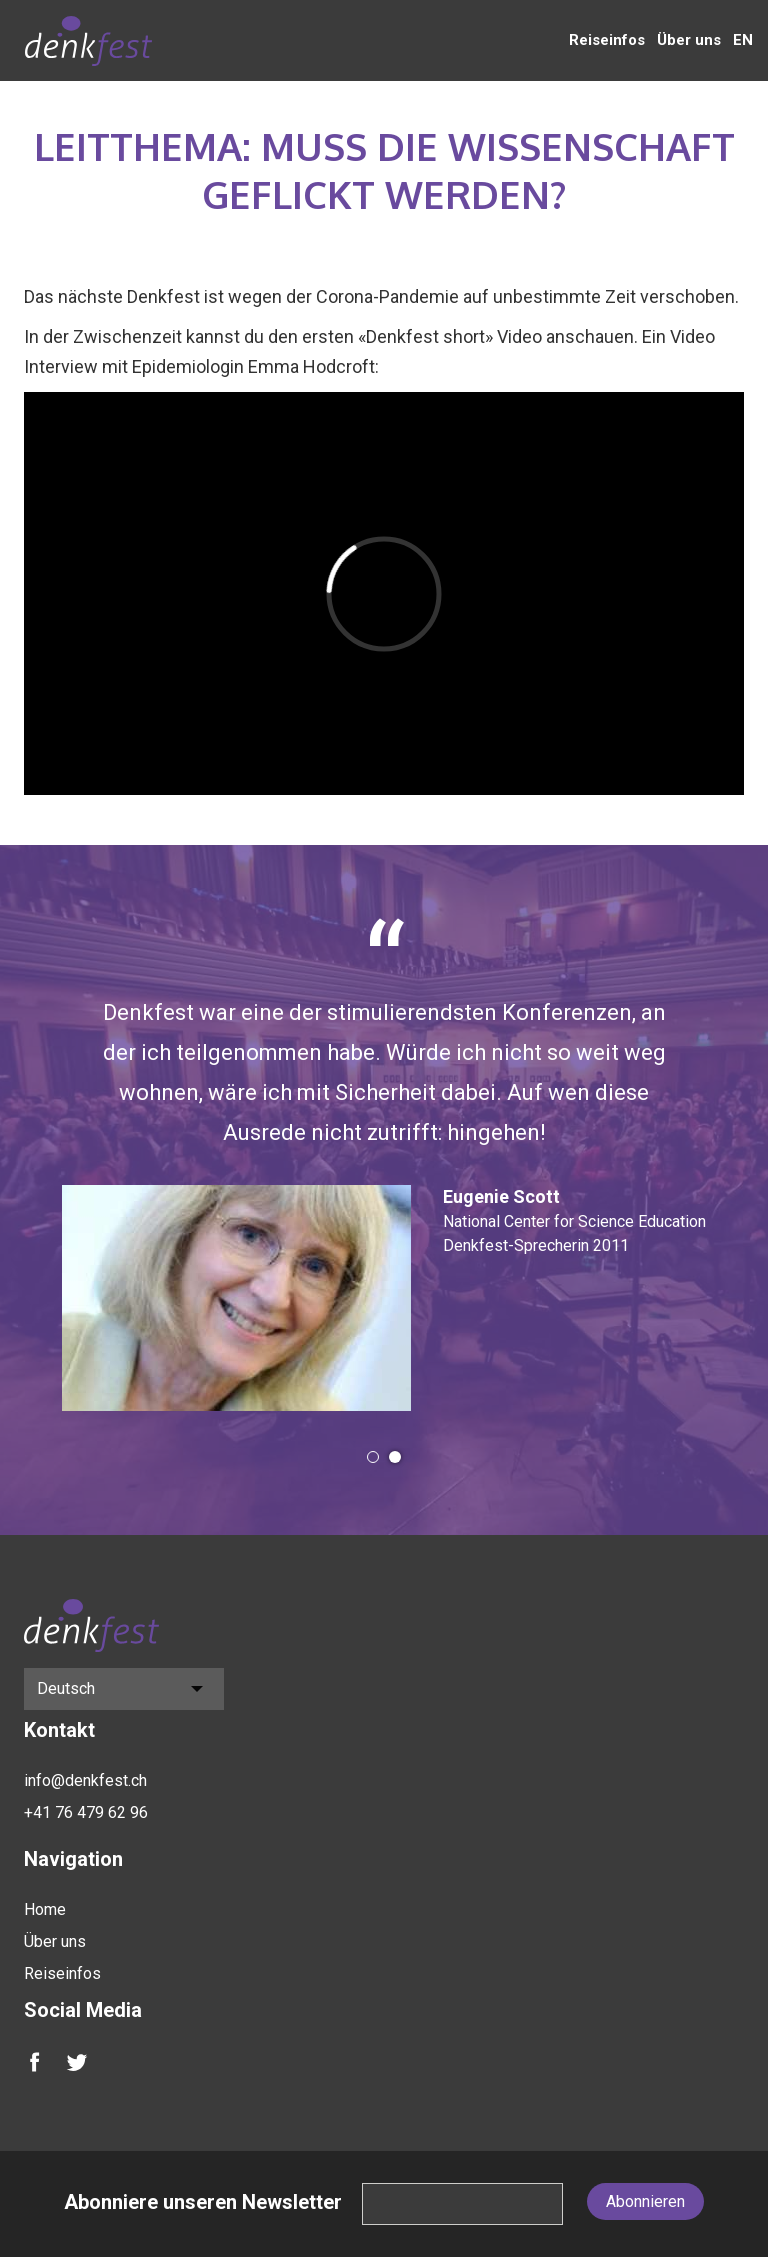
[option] (384, 1163)
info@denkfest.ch (85, 1780)
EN (743, 40)
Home (45, 1909)
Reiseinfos (607, 40)
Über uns (689, 40)
